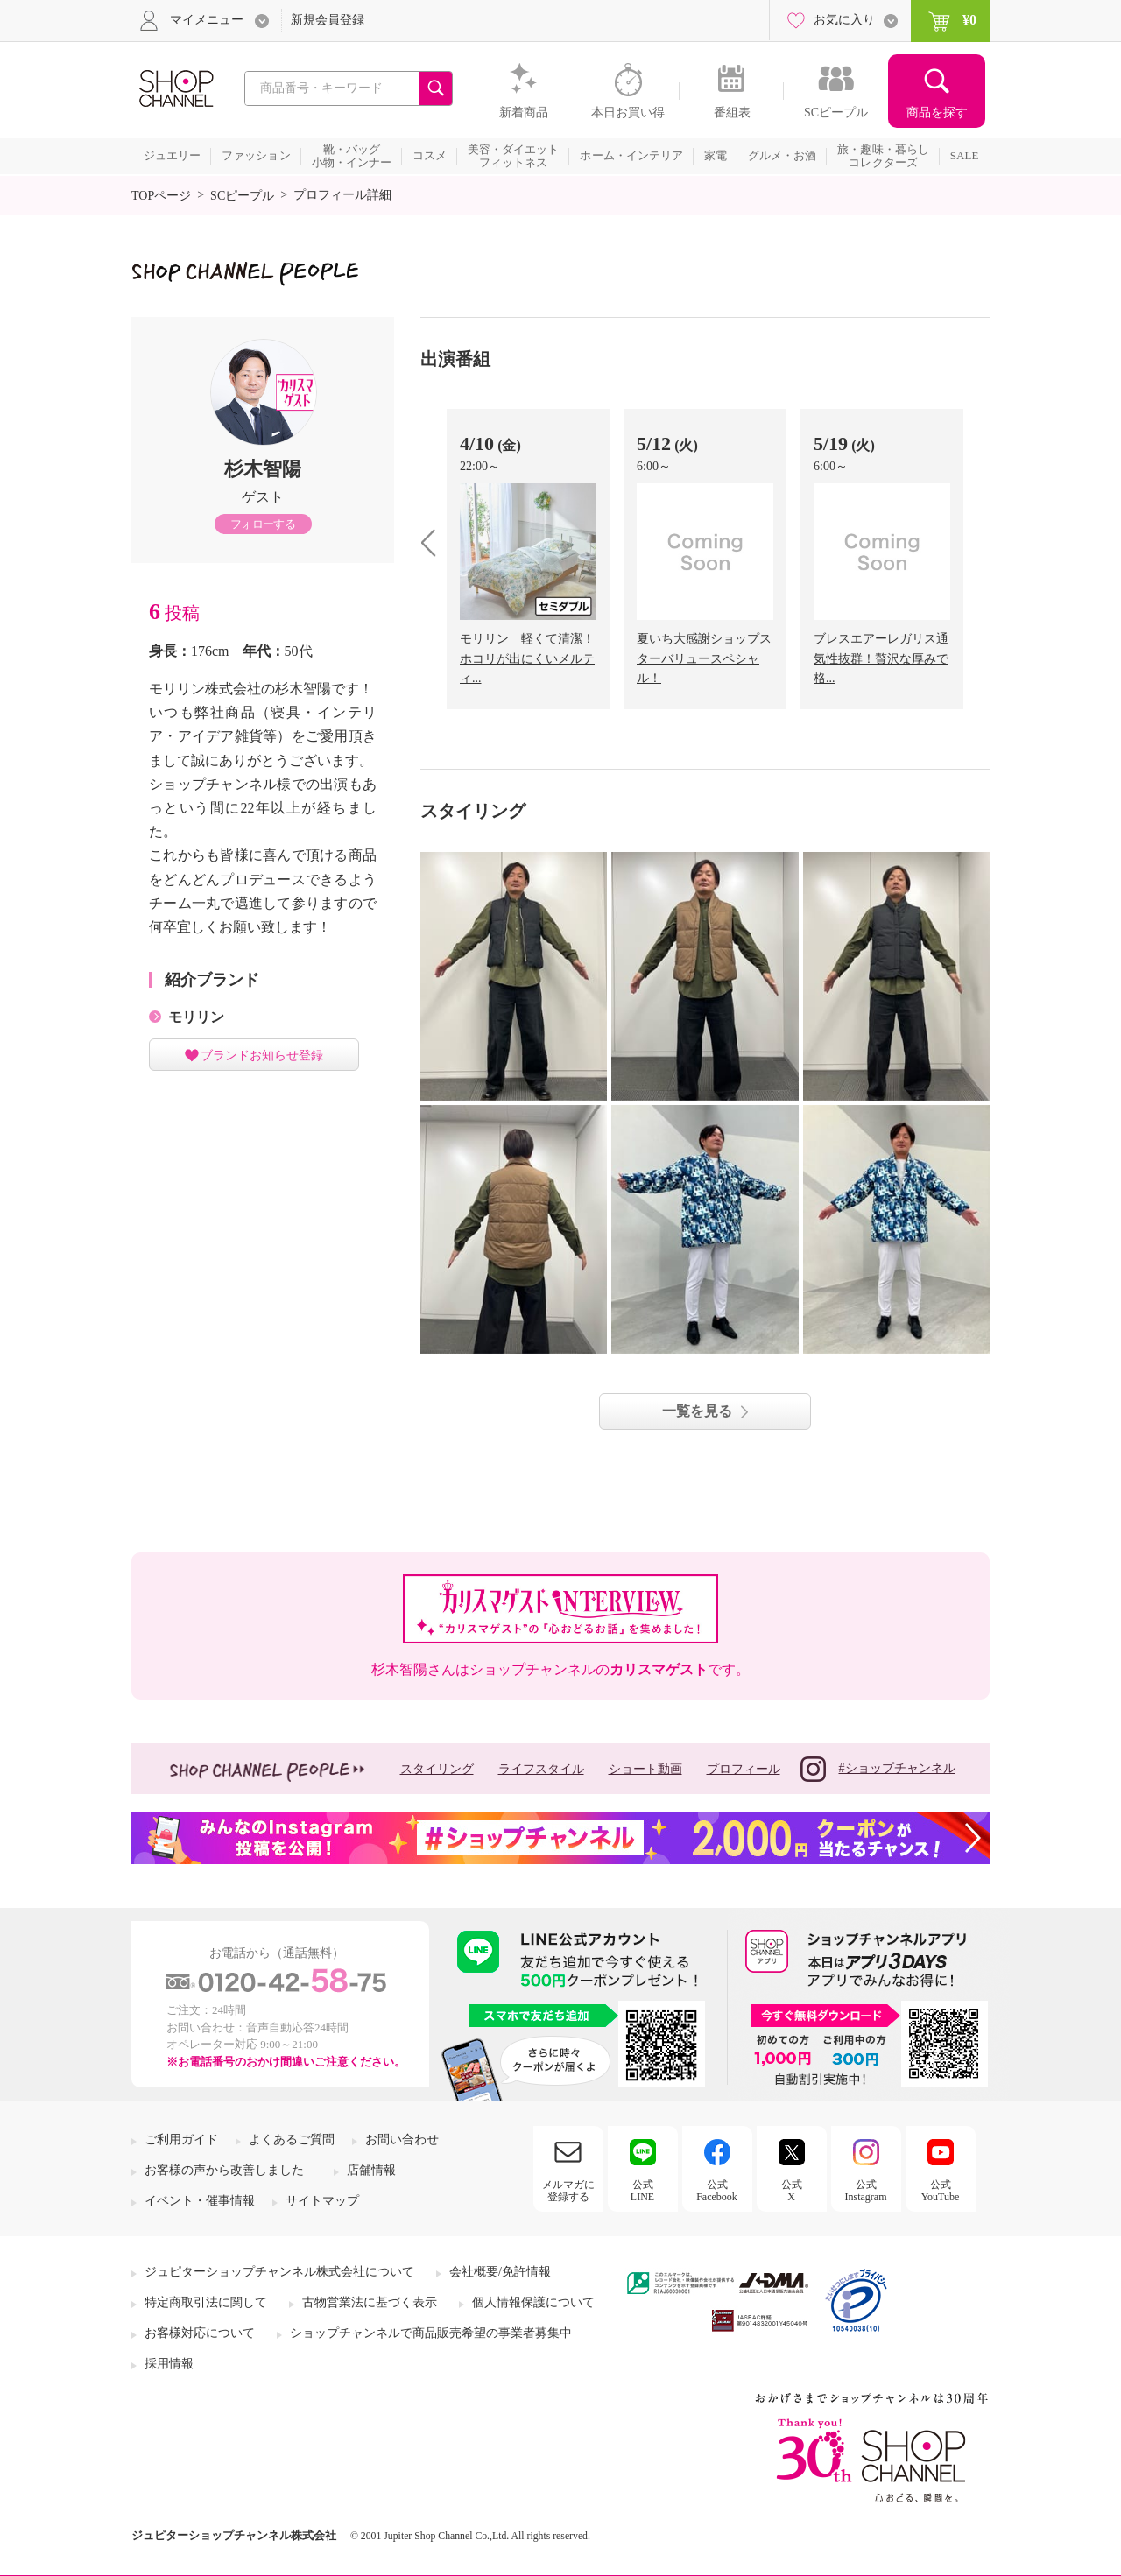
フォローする (262, 524)
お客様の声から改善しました (224, 2170)
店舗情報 (371, 2170)
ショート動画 (645, 1769)
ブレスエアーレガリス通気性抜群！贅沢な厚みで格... (881, 658)
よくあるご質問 (292, 2139)
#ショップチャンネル (877, 1769)
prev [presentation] (434, 542)
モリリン (196, 1017)
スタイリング (437, 1769)
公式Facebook (716, 2190)
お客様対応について (200, 2333)
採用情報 (169, 2363)
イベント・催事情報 (200, 2200)
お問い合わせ (402, 2139)
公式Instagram (866, 2190)
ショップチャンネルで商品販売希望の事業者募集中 (431, 2333)
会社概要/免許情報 (500, 2271)
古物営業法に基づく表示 (369, 2302)
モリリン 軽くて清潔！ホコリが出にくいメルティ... (527, 658)
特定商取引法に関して (206, 2302)
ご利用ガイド (181, 2139)
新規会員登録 (327, 19)
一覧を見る (697, 1411)
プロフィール (743, 1769)
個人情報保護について (533, 2302)
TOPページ (161, 195)
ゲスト (263, 496)
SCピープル (242, 195)
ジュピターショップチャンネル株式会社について (279, 2271)
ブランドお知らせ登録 (262, 1055)
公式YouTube (940, 2190)
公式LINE (642, 2190)
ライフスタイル (541, 1769)
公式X (791, 2190)
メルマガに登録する (568, 2190)
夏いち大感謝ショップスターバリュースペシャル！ (704, 658)
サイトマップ (322, 2200)
